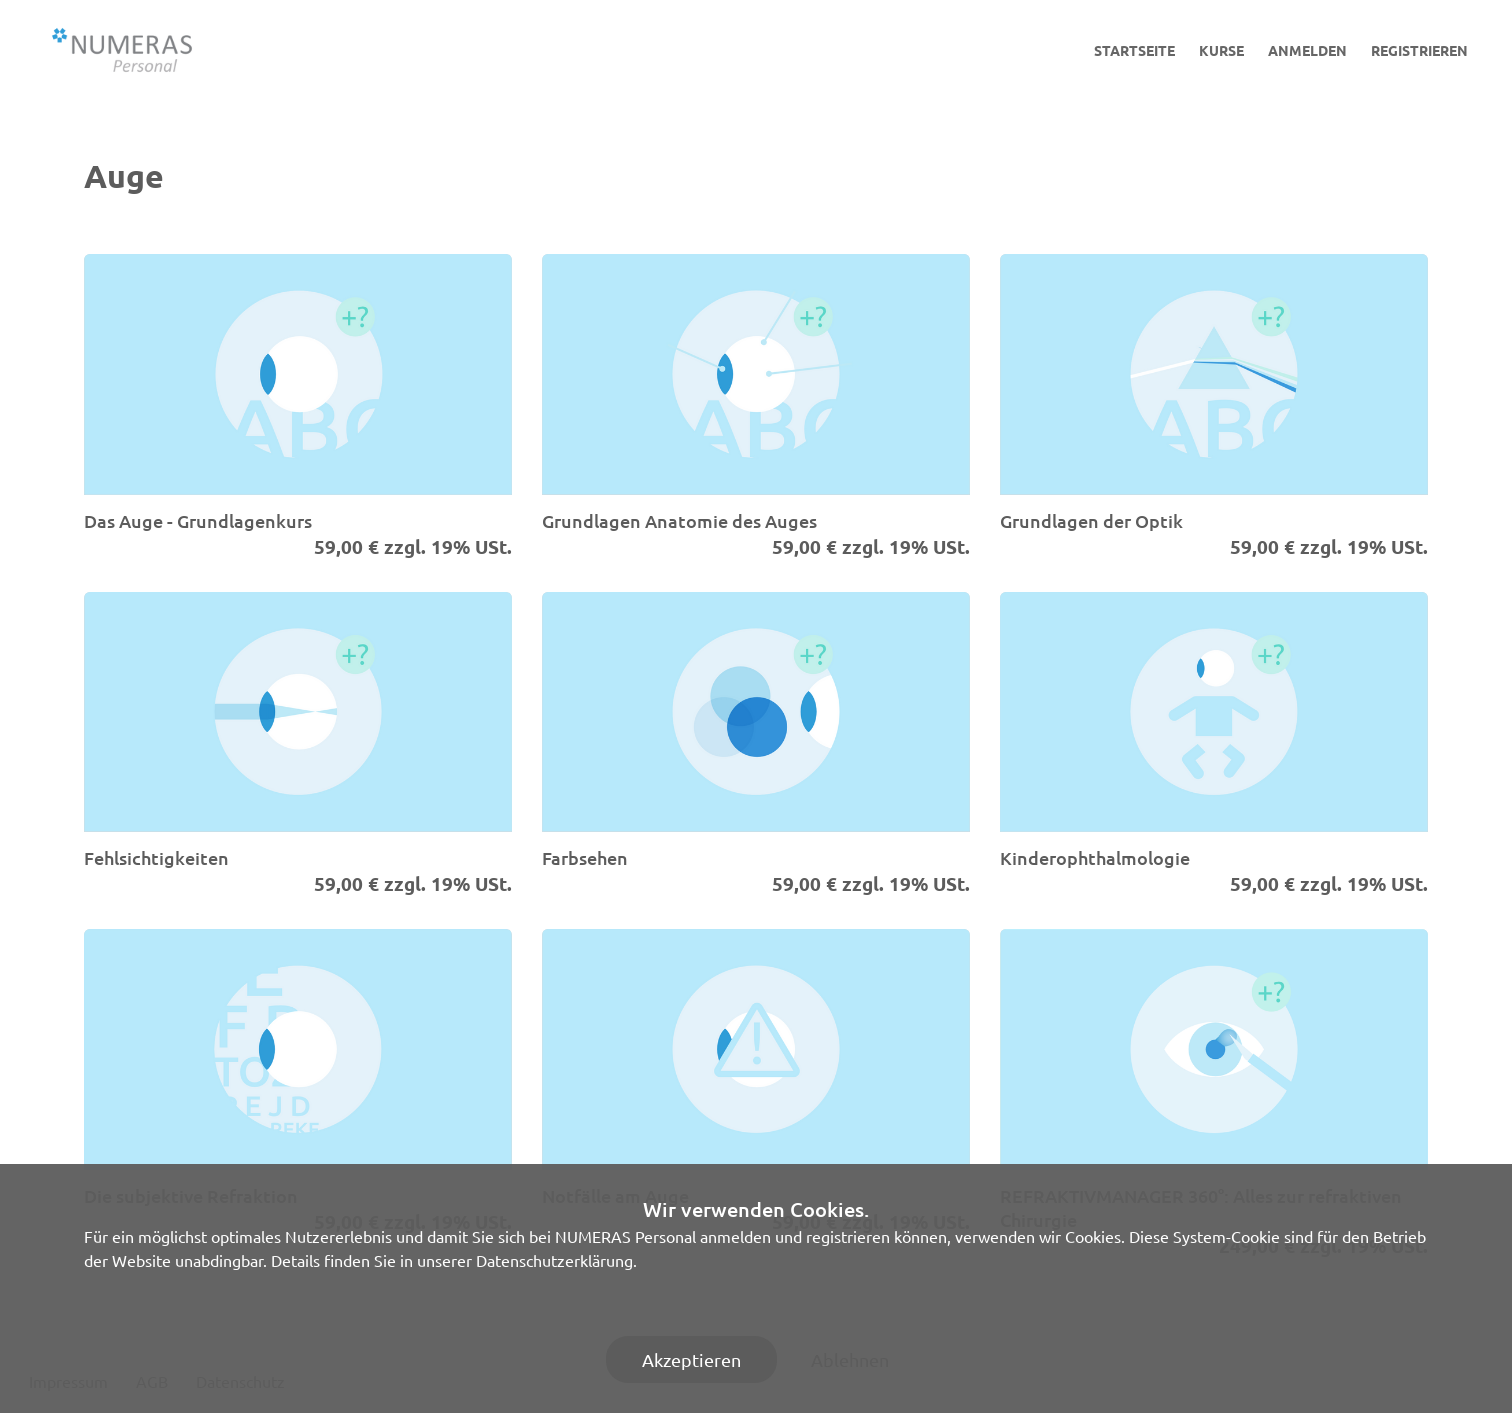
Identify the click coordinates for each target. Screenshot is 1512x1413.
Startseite (1134, 50)
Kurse (1221, 50)
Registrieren (1419, 50)
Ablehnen (850, 1359)
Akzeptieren (691, 1359)
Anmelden (1307, 50)
